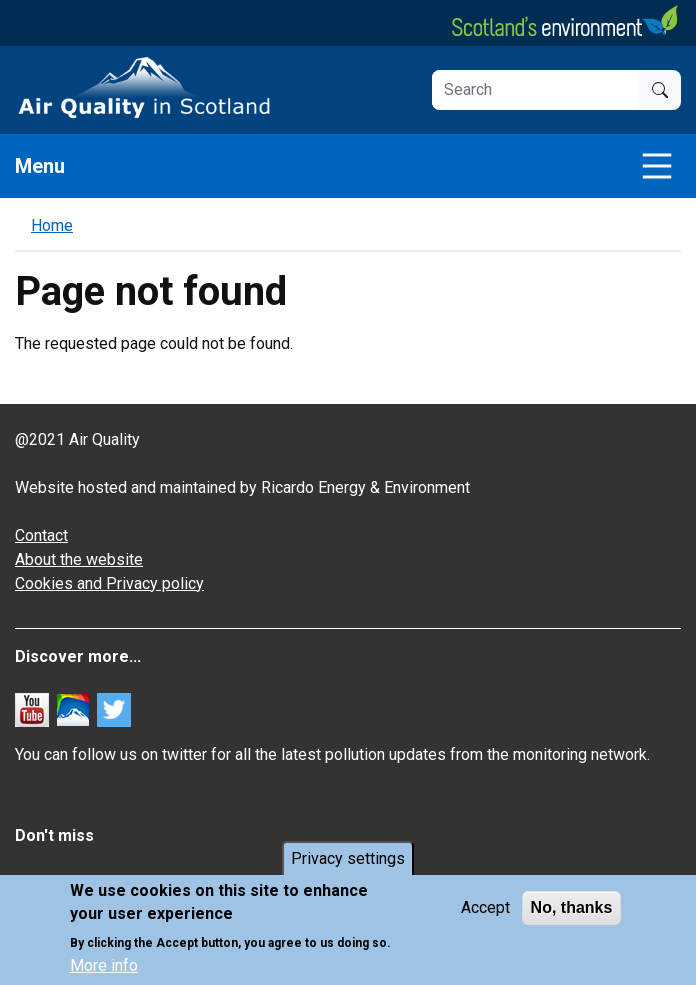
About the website (79, 559)
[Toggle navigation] (657, 166)
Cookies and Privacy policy (109, 583)
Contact (41, 535)
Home (52, 225)
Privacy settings (348, 858)
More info (104, 965)
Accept (485, 907)
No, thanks (572, 907)
